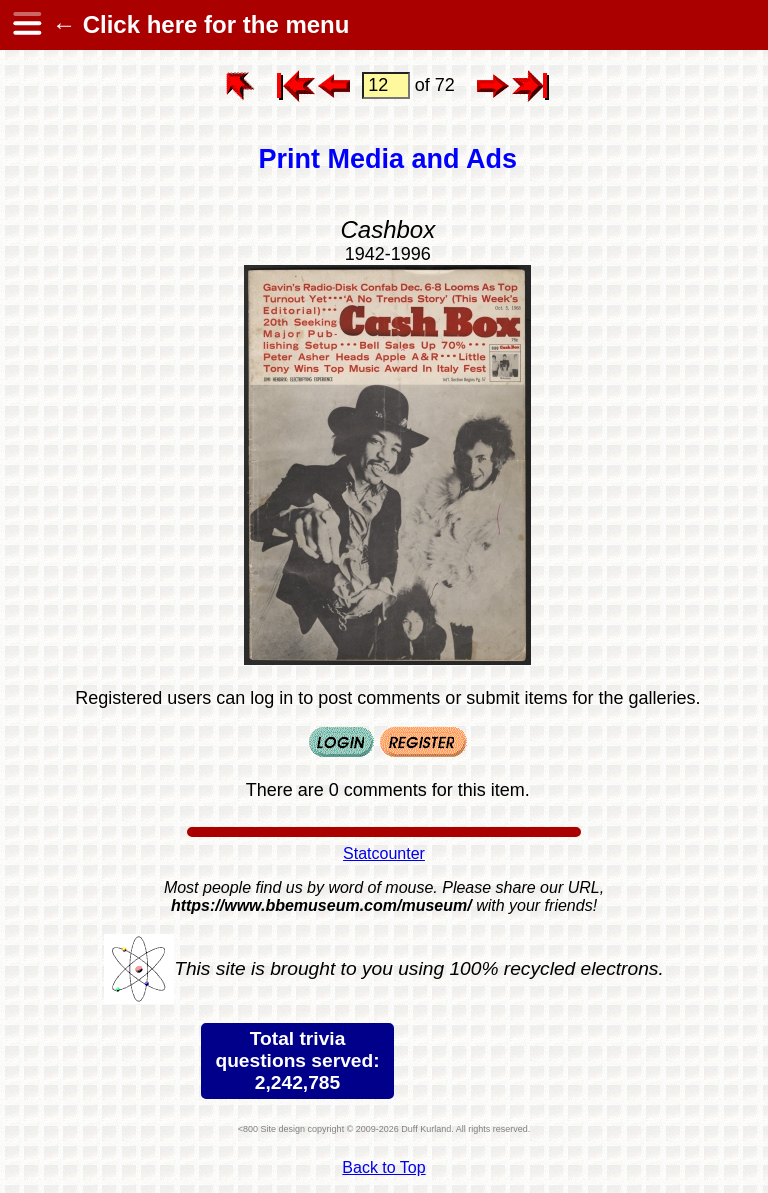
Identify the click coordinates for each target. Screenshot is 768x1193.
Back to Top (383, 1167)
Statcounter (384, 853)
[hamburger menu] (26, 25)
